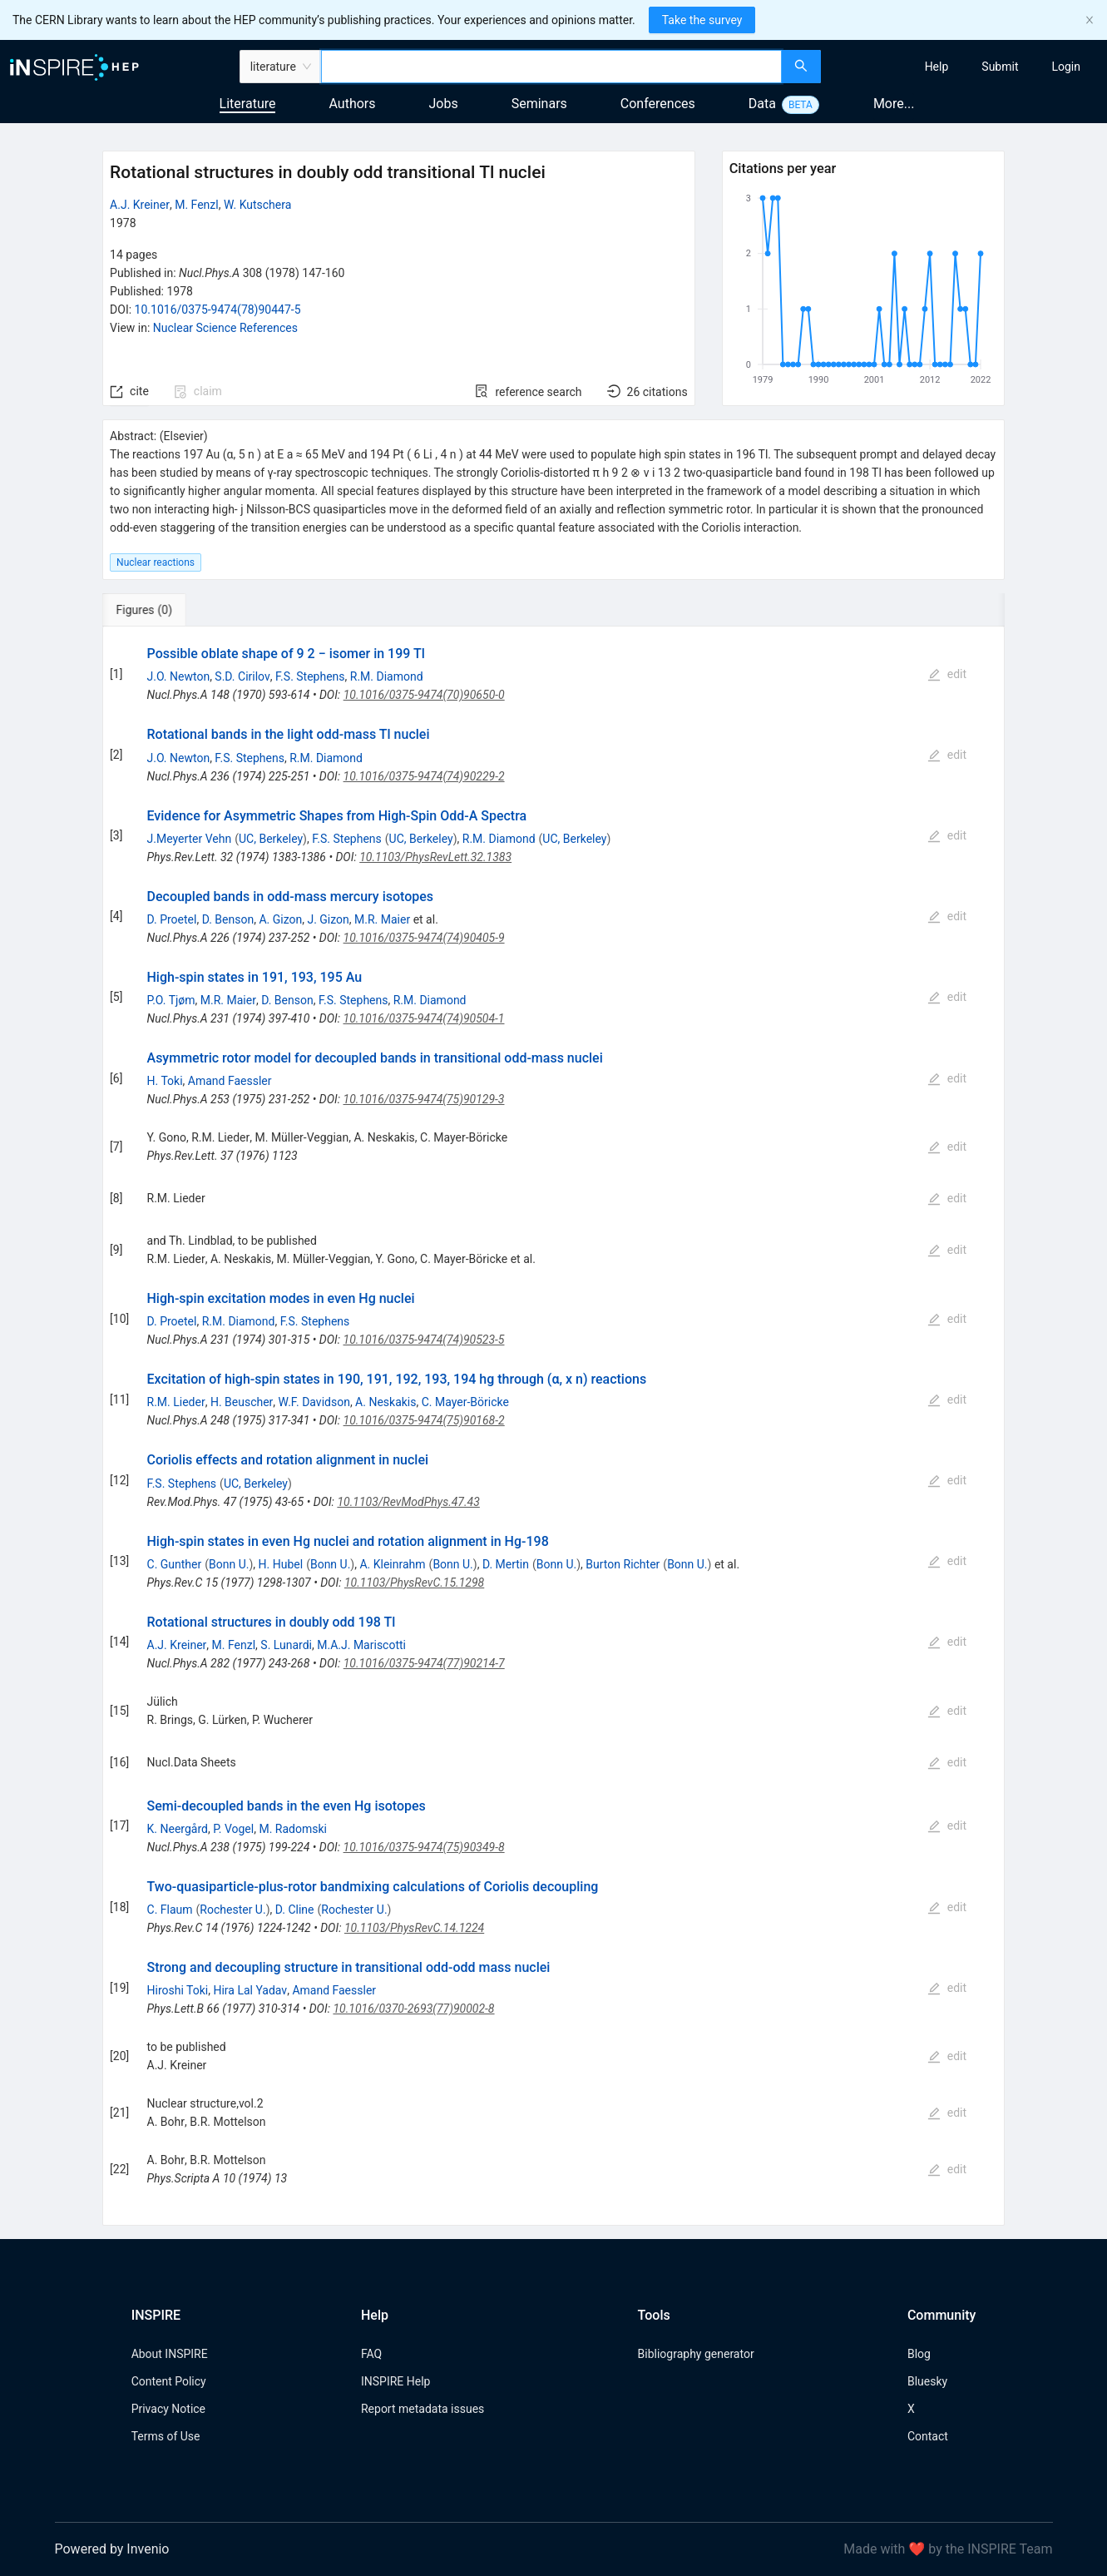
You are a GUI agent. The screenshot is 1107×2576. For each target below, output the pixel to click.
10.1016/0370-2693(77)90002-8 (413, 2008)
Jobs (443, 103)
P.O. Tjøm (171, 1000)
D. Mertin (505, 1564)
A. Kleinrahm (392, 1564)
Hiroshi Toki (178, 1990)
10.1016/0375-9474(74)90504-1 (424, 1018)
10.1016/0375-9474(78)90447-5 (218, 309)
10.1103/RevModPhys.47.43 (408, 1501)
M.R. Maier (382, 919)
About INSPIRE (169, 2354)
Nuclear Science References (225, 327)
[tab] (157, 610)
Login (1065, 66)
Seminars (539, 103)
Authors (352, 103)
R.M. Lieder (176, 1402)
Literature (248, 103)
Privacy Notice (168, 2408)
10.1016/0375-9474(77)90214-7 (424, 1663)
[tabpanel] (553, 1426)
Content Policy (168, 2381)
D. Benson (228, 919)
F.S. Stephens (310, 676)
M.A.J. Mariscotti (361, 1645)
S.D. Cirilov (242, 676)
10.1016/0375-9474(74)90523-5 (424, 1339)
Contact (927, 2436)
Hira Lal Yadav (250, 1990)
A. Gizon (280, 919)
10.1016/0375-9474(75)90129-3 (424, 1099)
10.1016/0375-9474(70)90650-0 (424, 694)
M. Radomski (293, 1828)
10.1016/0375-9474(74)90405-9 (424, 937)
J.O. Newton (178, 676)
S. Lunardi (286, 1645)
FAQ (371, 2354)
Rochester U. (232, 1909)
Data (762, 103)
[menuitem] (937, 66)
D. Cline (294, 1909)
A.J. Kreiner (140, 204)
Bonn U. (229, 1564)
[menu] (966, 66)
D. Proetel (172, 919)
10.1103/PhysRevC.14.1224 (414, 1927)
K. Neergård (177, 1828)
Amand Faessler (230, 1080)
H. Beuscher (241, 1402)
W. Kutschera (257, 204)
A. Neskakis (385, 1402)
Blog (919, 2354)
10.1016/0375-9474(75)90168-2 (424, 1420)
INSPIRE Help (395, 2381)
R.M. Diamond (386, 676)
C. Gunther (174, 1564)
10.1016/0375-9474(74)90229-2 (424, 776)
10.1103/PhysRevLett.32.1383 (435, 857)
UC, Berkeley (271, 838)
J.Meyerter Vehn (189, 838)
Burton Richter (623, 1564)
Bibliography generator (696, 2354)
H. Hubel (281, 1564)
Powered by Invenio (112, 2549)
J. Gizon (327, 919)
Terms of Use (165, 2436)
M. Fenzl (197, 204)
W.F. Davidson (314, 1402)
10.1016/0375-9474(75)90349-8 (424, 1847)
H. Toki (165, 1080)
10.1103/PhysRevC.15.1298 (414, 1582)
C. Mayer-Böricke (465, 1402)
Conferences (657, 103)
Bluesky (927, 2381)
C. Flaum (170, 1909)
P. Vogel (233, 1828)
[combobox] (551, 66)
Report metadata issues (422, 2408)
